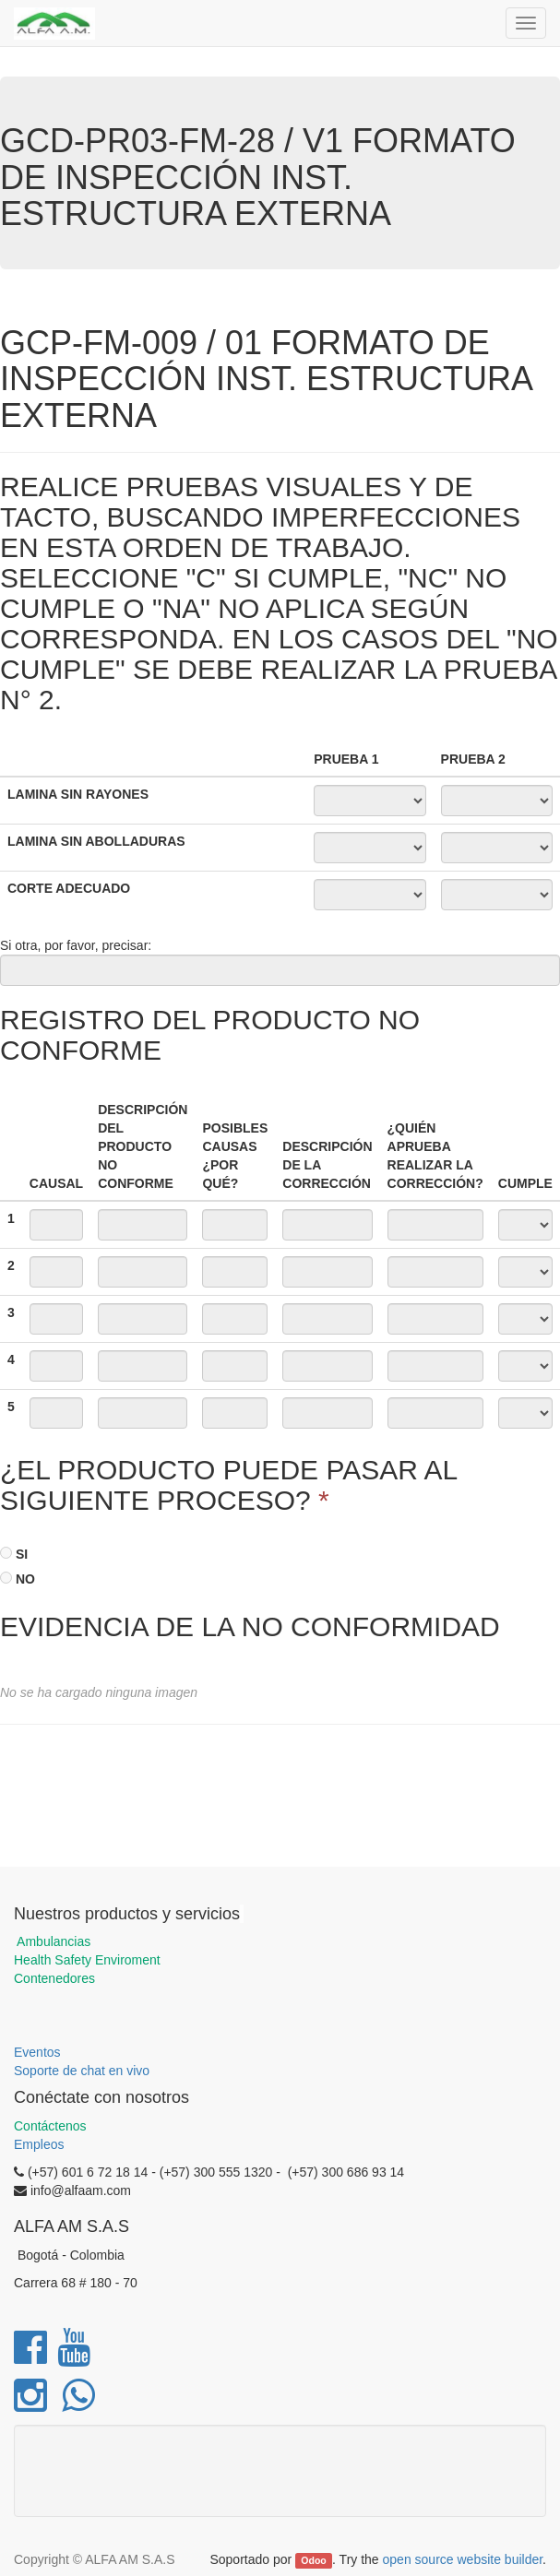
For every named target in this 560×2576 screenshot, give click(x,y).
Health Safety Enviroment (87, 1960)
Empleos (39, 2144)
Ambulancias (52, 1941)
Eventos (37, 2052)
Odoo (313, 2560)
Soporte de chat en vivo (81, 2070)
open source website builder (463, 2559)
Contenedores (54, 1978)
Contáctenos (50, 2126)
